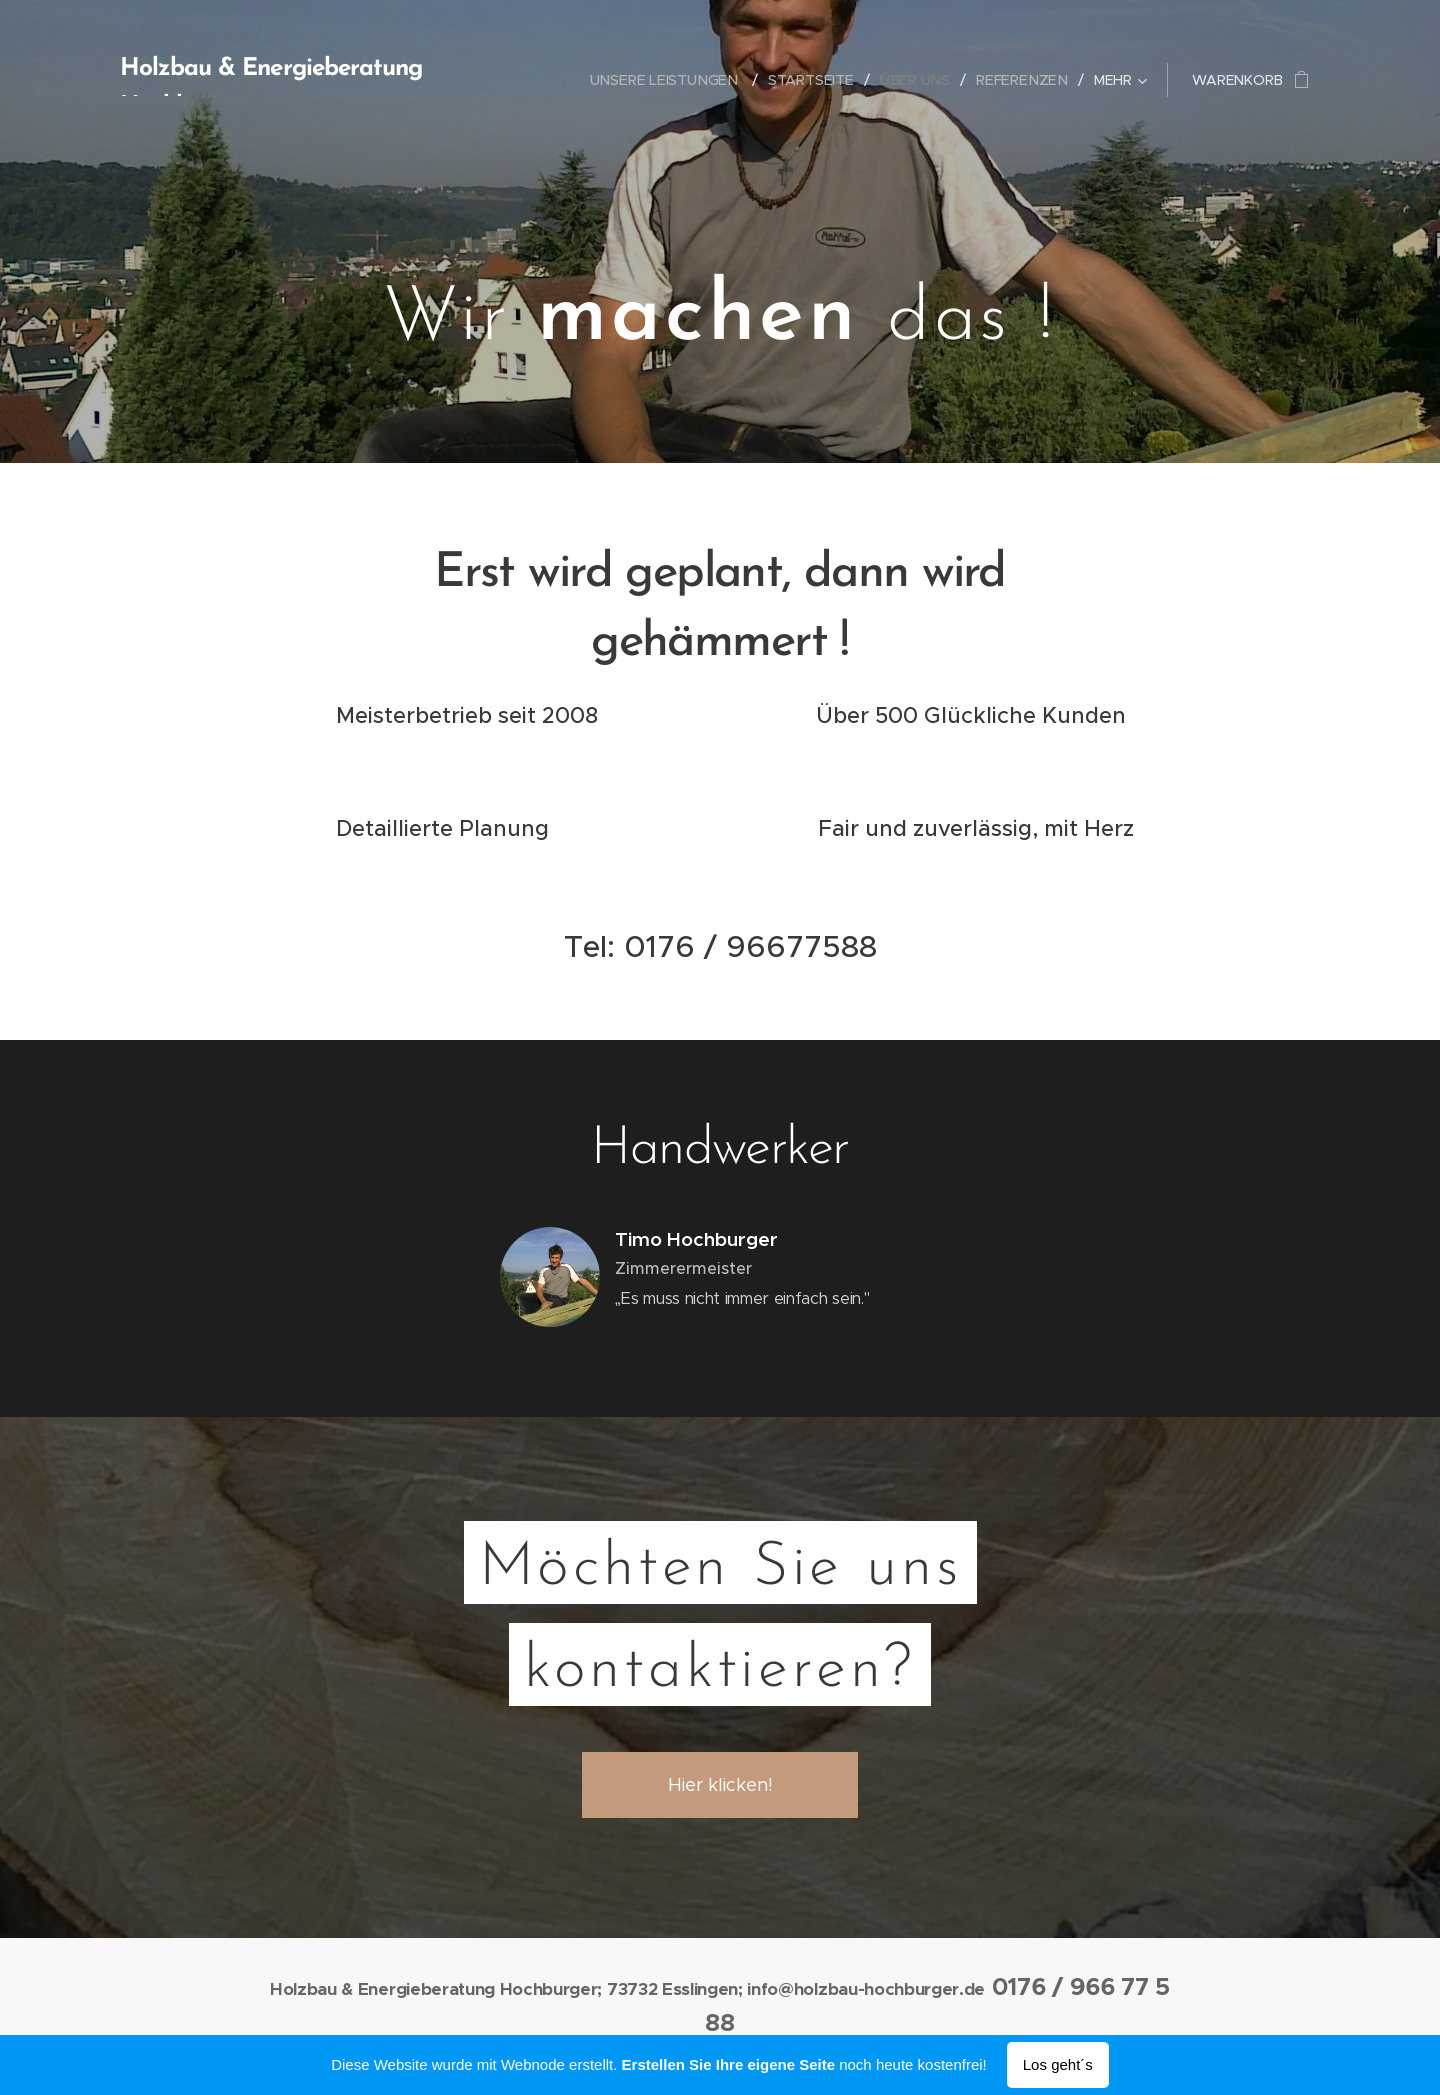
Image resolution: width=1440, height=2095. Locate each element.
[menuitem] (678, 80)
